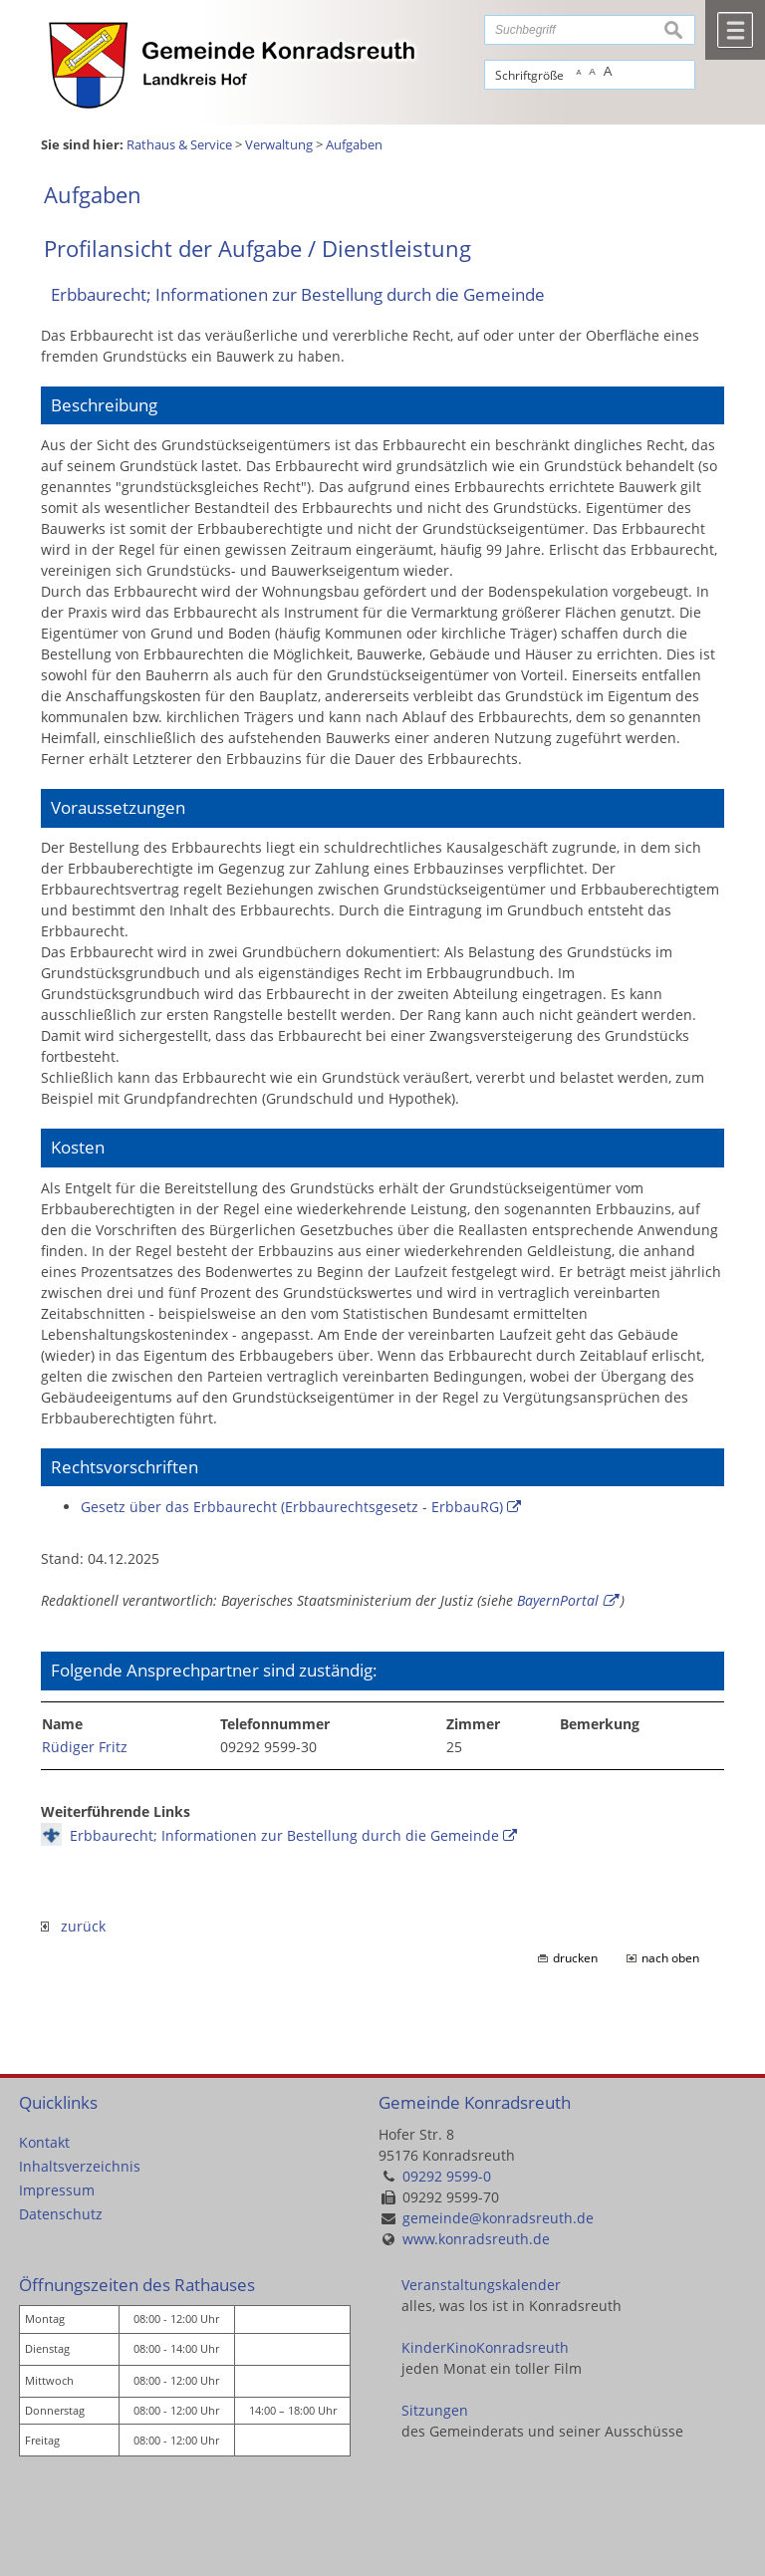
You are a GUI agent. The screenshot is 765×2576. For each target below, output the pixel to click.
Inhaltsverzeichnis (79, 2166)
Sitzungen (434, 2410)
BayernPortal (558, 1600)
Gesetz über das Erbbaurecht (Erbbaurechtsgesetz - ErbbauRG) (292, 1506)
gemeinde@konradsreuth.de (498, 2217)
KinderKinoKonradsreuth (485, 2347)
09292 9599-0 (446, 2176)
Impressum (57, 2190)
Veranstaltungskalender (481, 2284)
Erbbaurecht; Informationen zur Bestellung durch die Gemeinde (284, 1835)
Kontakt (44, 2142)
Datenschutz (61, 2213)
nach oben (670, 1957)
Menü (735, 30)
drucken (575, 1957)
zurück (73, 1926)
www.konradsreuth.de (476, 2238)
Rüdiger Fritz (85, 1746)
